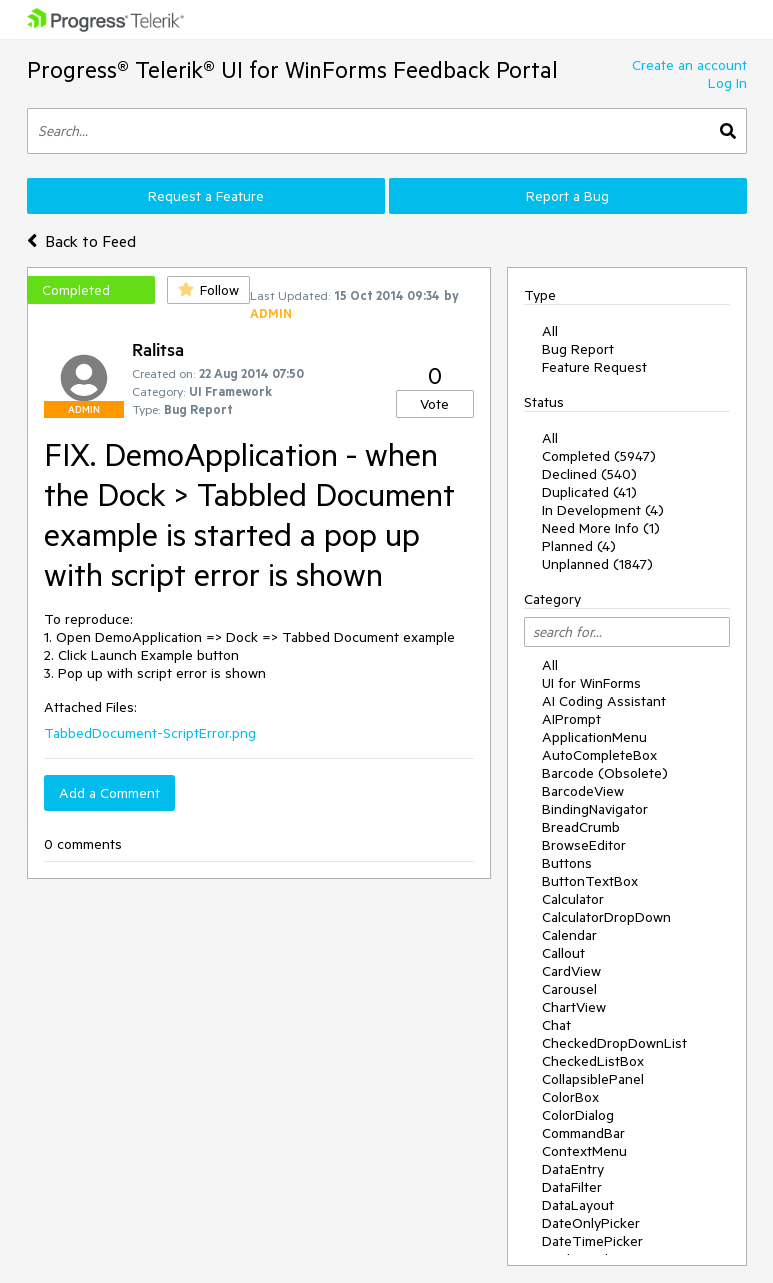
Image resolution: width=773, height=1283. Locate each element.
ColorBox (570, 1097)
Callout (563, 953)
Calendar (569, 935)
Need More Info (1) (601, 528)
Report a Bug (567, 196)
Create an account (689, 65)
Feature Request (594, 367)
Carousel (569, 989)
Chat (556, 1025)
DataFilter (572, 1187)
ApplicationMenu (594, 737)
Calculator (573, 899)
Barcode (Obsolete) (605, 773)
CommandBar (583, 1133)
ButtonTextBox (590, 881)
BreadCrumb (581, 827)
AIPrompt (571, 719)
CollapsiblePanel (593, 1079)
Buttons (567, 863)
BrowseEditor (584, 845)
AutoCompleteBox (599, 755)
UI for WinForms (591, 683)
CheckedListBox (593, 1061)
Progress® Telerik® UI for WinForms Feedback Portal (292, 69)
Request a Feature (206, 196)
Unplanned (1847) (597, 564)
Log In (727, 83)
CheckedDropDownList (614, 1043)
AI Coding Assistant (604, 701)
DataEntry (573, 1169)
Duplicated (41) (589, 492)
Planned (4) (579, 546)
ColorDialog (578, 1115)
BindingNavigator (595, 809)
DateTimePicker (592, 1241)
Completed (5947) (599, 456)
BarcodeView (583, 791)
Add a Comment (109, 793)
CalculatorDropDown (606, 917)
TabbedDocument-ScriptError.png (150, 733)
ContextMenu (584, 1151)
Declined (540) (589, 474)
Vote (434, 404)
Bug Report (578, 349)
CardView (571, 971)
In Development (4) (603, 510)
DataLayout (578, 1205)
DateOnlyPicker (591, 1223)
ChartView (574, 1007)
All (550, 331)
